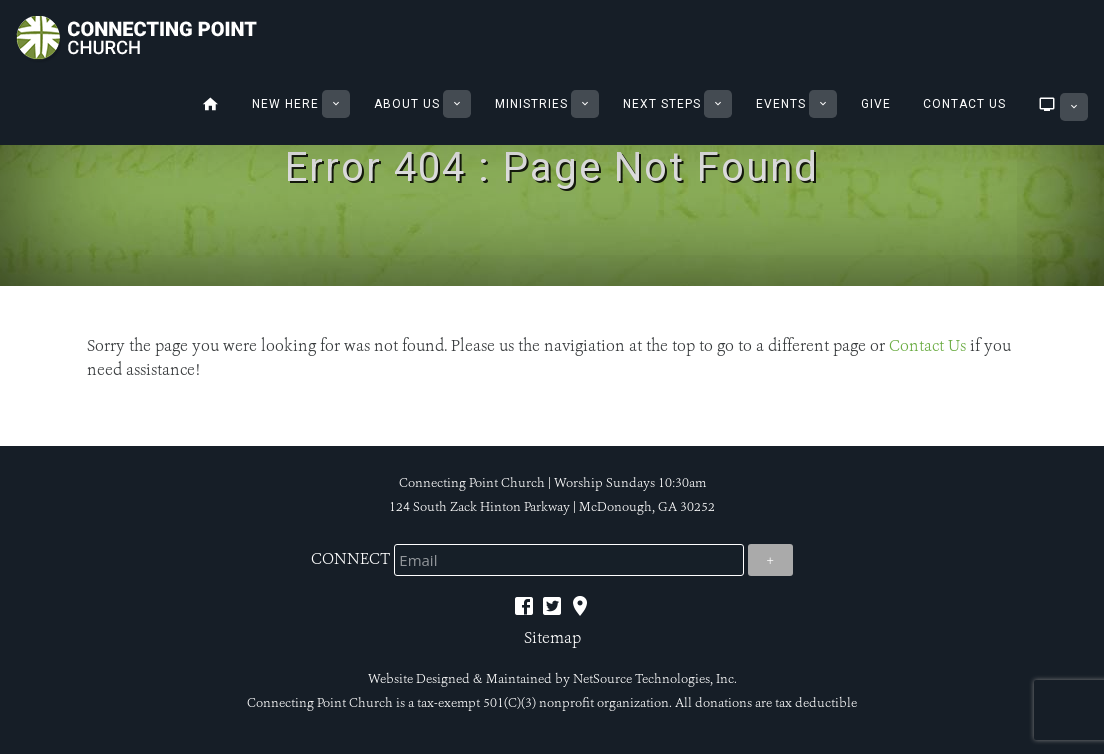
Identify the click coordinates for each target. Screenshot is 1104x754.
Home (210, 104)
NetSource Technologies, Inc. (655, 679)
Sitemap (552, 637)
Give (876, 104)
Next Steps (662, 104)
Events (781, 104)
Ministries (531, 104)
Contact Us (964, 104)
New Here (285, 104)
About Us (407, 104)
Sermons (1043, 104)
